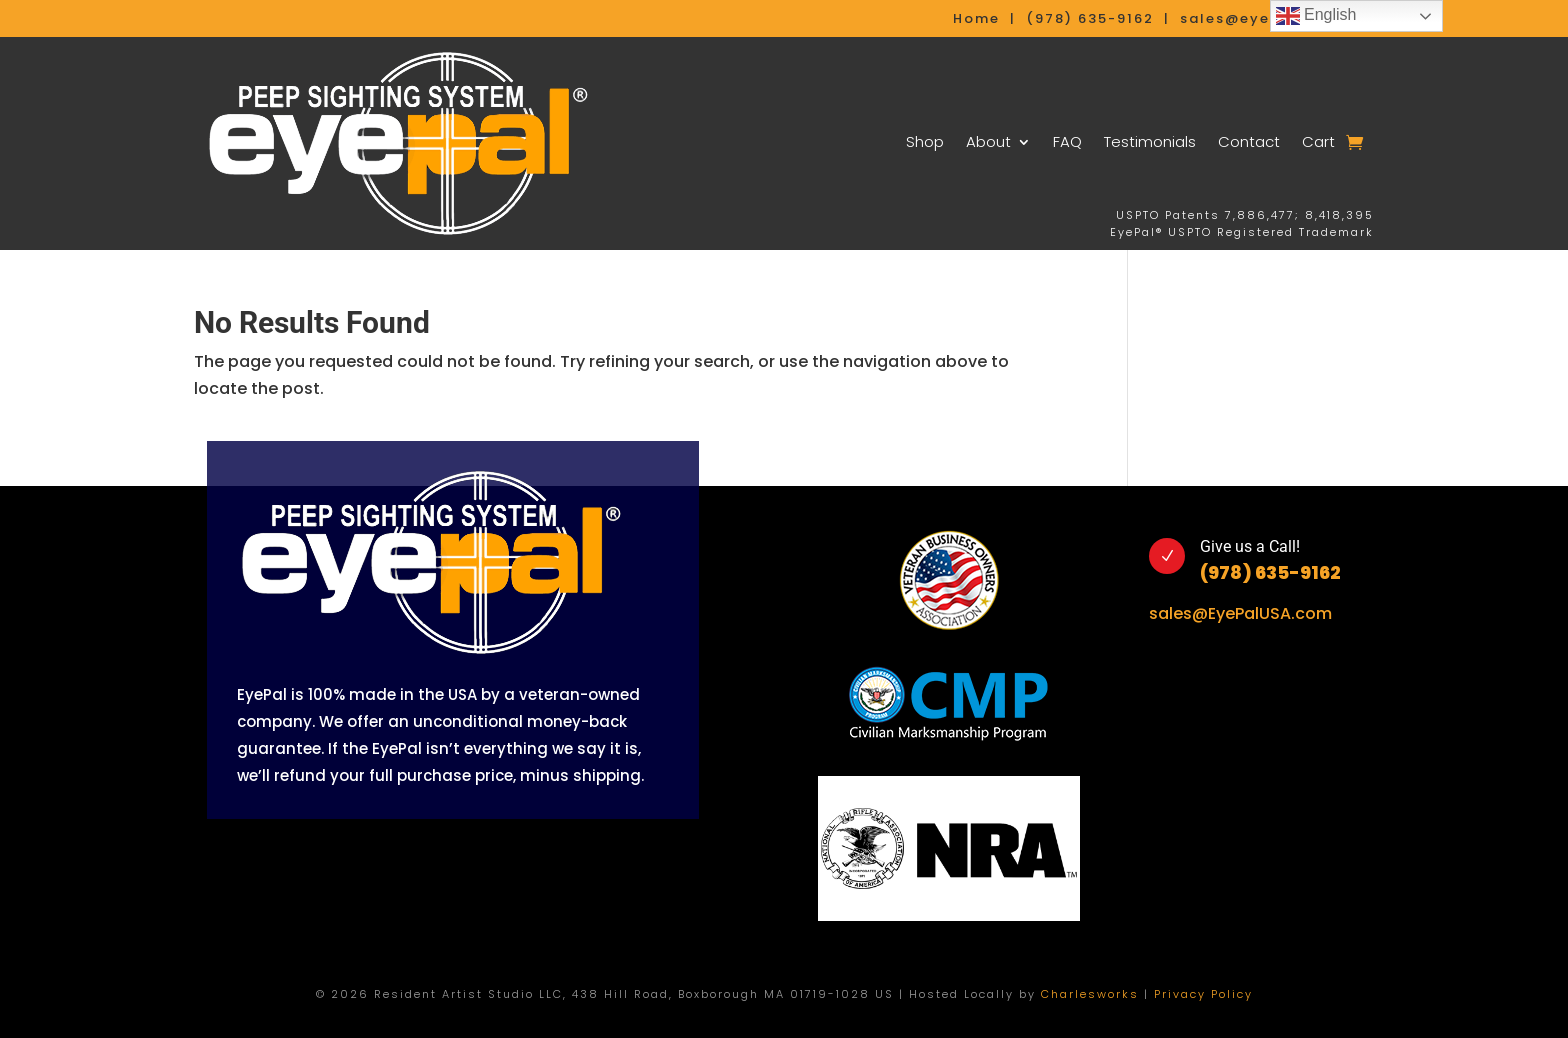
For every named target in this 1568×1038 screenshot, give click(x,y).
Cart (1318, 141)
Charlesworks (1090, 994)
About (988, 141)
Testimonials (1150, 141)
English (1316, 16)
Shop (925, 141)
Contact (1249, 141)
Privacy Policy (1203, 994)
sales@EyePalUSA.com (1240, 613)
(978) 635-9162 (1270, 572)
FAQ (1067, 141)
